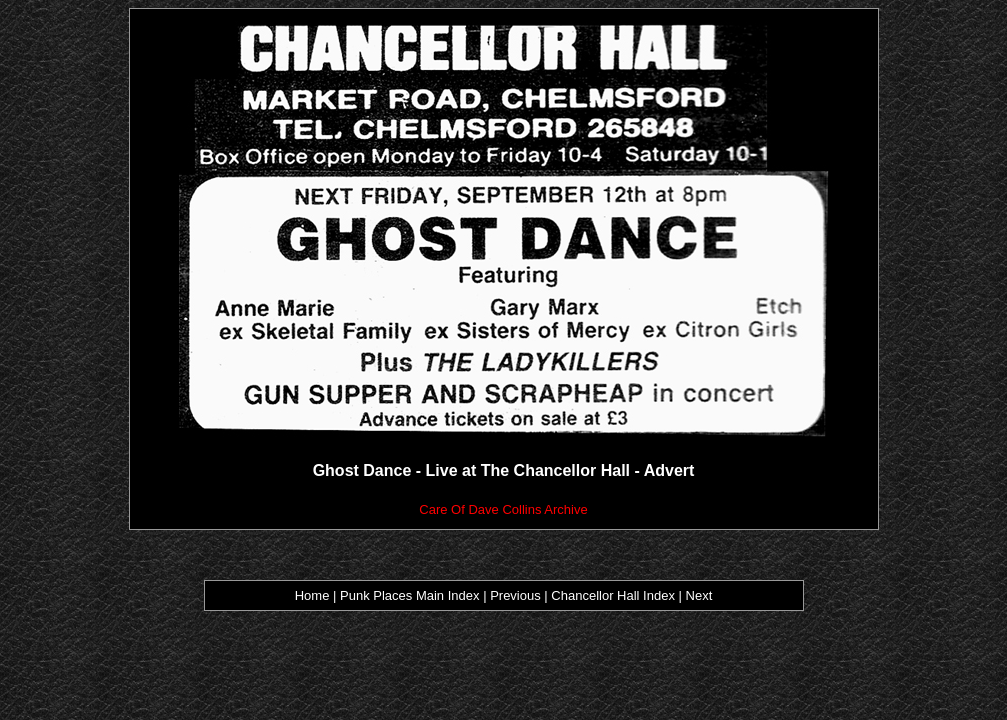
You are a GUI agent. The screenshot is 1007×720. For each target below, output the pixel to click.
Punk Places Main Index (409, 595)
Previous (517, 595)
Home (312, 595)
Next (699, 595)
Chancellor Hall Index (613, 595)
